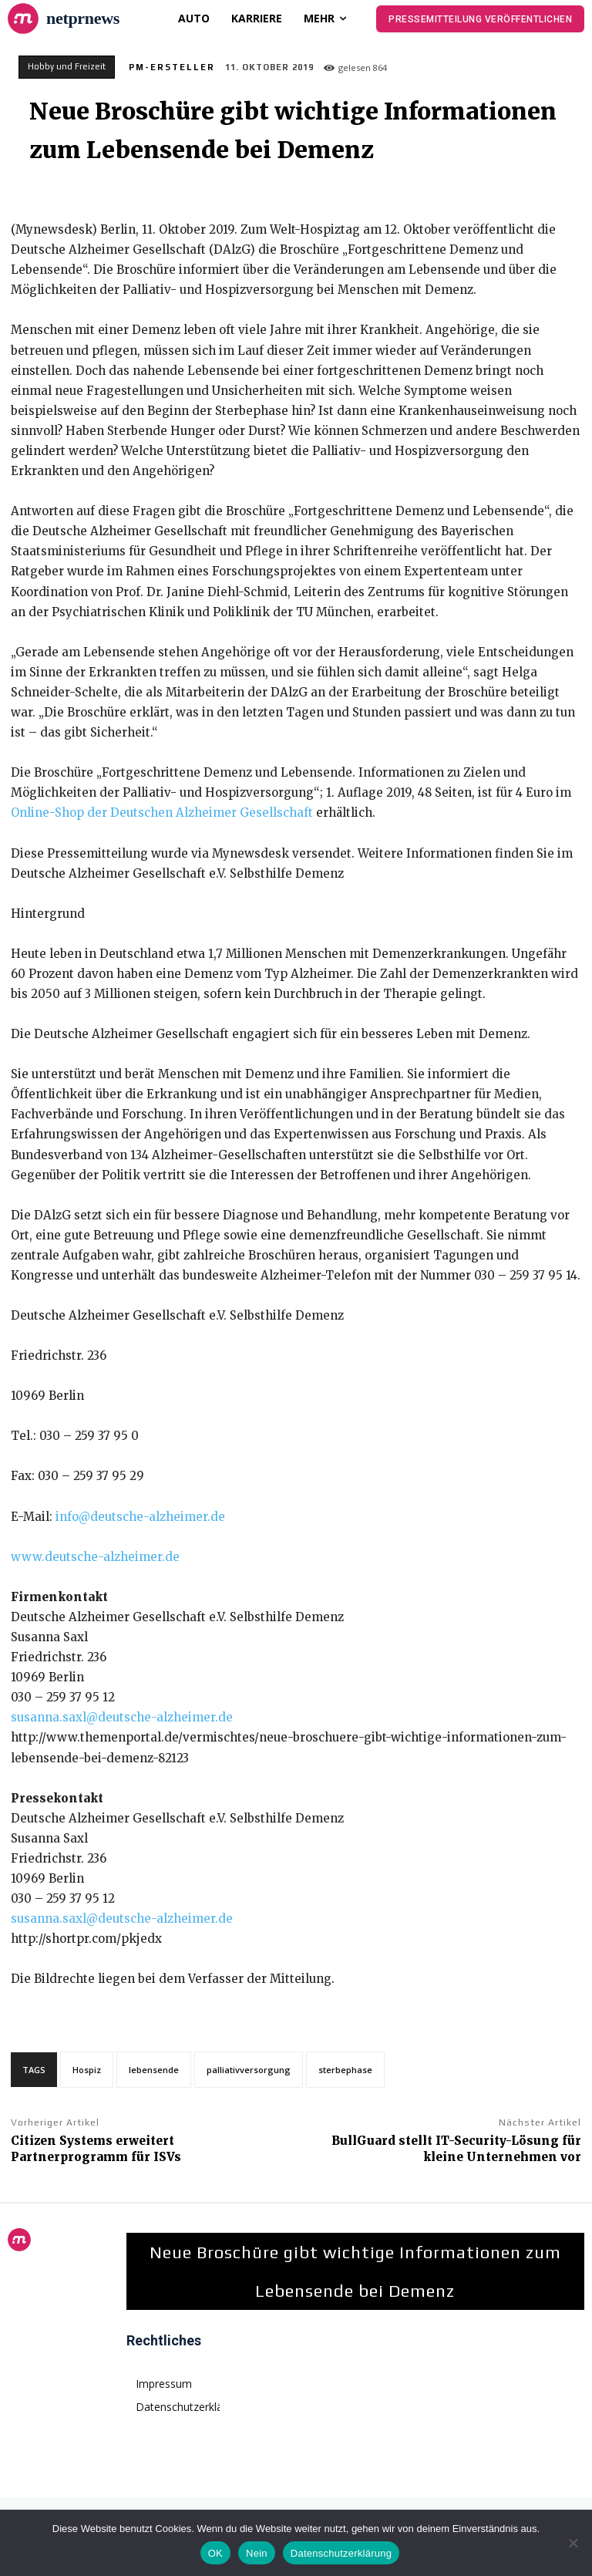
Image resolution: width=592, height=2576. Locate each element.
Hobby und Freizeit (66, 67)
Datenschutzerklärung (341, 2553)
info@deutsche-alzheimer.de (140, 1516)
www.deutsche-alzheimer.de (95, 1556)
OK (215, 2553)
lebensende (154, 2069)
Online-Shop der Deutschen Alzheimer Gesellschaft (162, 812)
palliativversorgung (249, 2069)
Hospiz (86, 2069)
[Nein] (572, 2543)
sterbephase (345, 2069)
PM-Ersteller (172, 67)
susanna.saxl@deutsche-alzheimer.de (122, 1717)
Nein (256, 2553)
